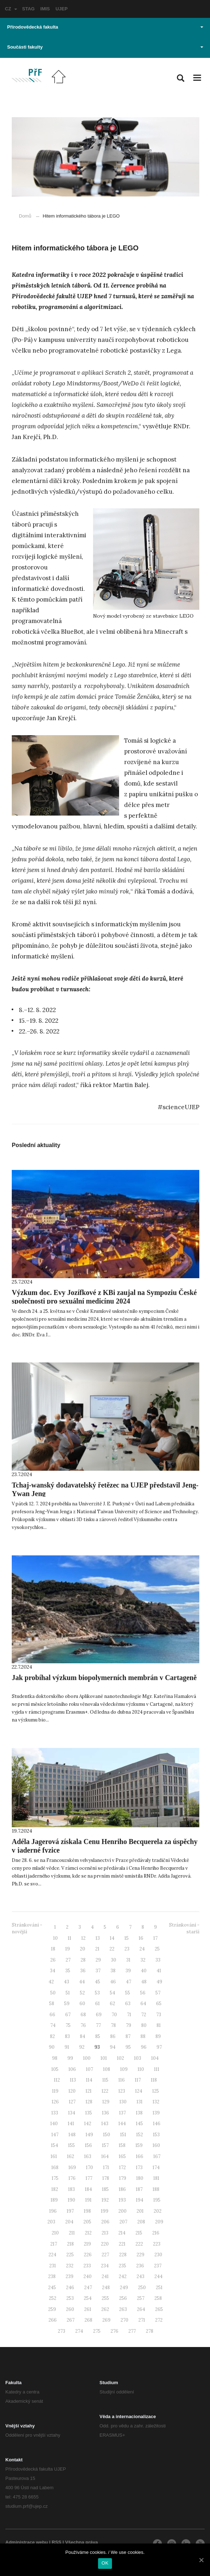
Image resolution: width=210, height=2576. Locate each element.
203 (51, 2222)
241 (105, 2276)
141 (71, 2124)
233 (87, 2266)
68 (83, 2015)
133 (54, 2113)
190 (71, 2200)
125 (155, 2091)
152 (139, 2135)
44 (82, 1982)
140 (54, 2124)
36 (83, 1971)
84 (82, 2036)
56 (142, 1993)
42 (51, 1982)
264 (141, 2309)
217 (53, 2244)
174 (156, 2167)
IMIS (45, 8)
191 (88, 2200)
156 (88, 2145)
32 (142, 1960)
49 (159, 1982)
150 (106, 2135)
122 (105, 2091)
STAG (28, 8)
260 (70, 2309)
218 (70, 2244)
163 (87, 2156)
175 (55, 2178)
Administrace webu (26, 2542)
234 (105, 2266)
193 (122, 2200)
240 (87, 2276)
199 (104, 2211)
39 (128, 1971)
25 (157, 1949)
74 (53, 2025)
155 (71, 2145)
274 (79, 2331)
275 (97, 2331)
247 (88, 2287)
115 (105, 2080)
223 (156, 2244)
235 (122, 2266)
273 (61, 2331)
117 (138, 2080)
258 (158, 2298)
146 (156, 2124)
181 (156, 2178)
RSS (56, 2542)
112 (57, 2080)
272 (159, 2320)
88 (142, 2036)
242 (123, 2276)
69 (99, 2015)
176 (72, 2178)
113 (73, 2080)
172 (122, 2167)
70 (114, 2015)
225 (70, 2255)
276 (114, 2331)
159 (139, 2145)
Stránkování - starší (184, 1928)
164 (105, 2156)
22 (111, 1949)
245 (52, 2287)
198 (87, 2211)
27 (68, 1960)
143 (104, 2124)
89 (158, 2036)
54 (112, 1993)
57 (157, 1993)
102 (120, 2058)
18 (53, 1949)
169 (72, 2167)
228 (123, 2255)
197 (70, 2211)
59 (67, 2003)
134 (71, 2113)
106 (72, 2069)
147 (54, 2135)
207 (123, 2222)
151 (123, 2135)
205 (87, 2222)
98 (54, 2058)
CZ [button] (11, 8)
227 (105, 2255)
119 (55, 2091)
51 (68, 1993)
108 (106, 2069)
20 (82, 1949)
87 (128, 2036)
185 (105, 2189)
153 (156, 2135)
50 (53, 1993)
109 (124, 2069)
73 (158, 2015)
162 (70, 2156)
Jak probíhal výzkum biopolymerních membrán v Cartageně (104, 1677)
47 (128, 1982)
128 (89, 2102)
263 (123, 2309)
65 (159, 2003)
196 (53, 2211)
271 (141, 2320)
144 (122, 2124)
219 (87, 2244)
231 (52, 2266)
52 (82, 1993)
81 (159, 2025)
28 (83, 1960)
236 (140, 2266)
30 (113, 1960)
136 (105, 2113)
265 (159, 2309)
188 (156, 2189)
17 (155, 1938)
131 (140, 2102)
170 (89, 2167)
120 (72, 2091)
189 (54, 2200)
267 (71, 2320)
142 (87, 2124)
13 (98, 1938)
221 (122, 2244)
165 (122, 2156)
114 (89, 2080)
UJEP (62, 8)
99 (70, 2058)
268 (88, 2320)
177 (89, 2178)
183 (71, 2189)
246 (70, 2287)
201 (140, 2211)
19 (67, 1949)
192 (105, 2200)
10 (55, 1938)
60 (82, 2003)
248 (106, 2287)
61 (97, 2003)
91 (67, 2047)
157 (105, 2145)
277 (132, 2331)
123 (121, 2091)
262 (105, 2309)
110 (141, 2069)
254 (88, 2298)
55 (127, 1993)
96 (144, 2047)
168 (54, 2167)
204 (69, 2222)
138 (139, 2113)
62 (112, 2003)
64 (143, 2003)
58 (51, 2003)
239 (69, 2276)
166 (139, 2156)
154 (54, 2145)
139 (156, 2113)
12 (83, 1938)
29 (98, 1960)
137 (122, 2113)
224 (52, 2255)
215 (138, 2233)
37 (98, 1971)
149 (89, 2135)
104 (155, 2058)
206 (105, 2222)
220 (105, 2244)
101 (104, 2058)
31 (128, 1960)
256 (123, 2298)
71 (129, 2015)
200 (122, 2211)
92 (81, 2047)
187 (139, 2189)
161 (54, 2156)
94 (113, 2047)
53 (97, 1993)
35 (67, 1971)
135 (88, 2113)
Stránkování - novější (27, 1928)
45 (97, 1982)
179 (122, 2178)
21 (97, 1949)
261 (87, 2309)
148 (72, 2135)
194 (139, 2200)
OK (105, 2563)
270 (124, 2320)
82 (52, 2036)
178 (105, 2178)
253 (70, 2298)
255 (105, 2298)
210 (55, 2233)
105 (54, 2069)
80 (144, 2025)
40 (144, 1971)
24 (142, 1949)
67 (68, 2015)
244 (158, 2276)
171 (106, 2167)
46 (113, 1982)
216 (155, 2233)
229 (140, 2255)
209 (159, 2222)
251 (159, 2287)
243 (140, 2276)
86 (113, 2036)
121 (89, 2091)
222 (139, 2244)
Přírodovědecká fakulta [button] (105, 27)
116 (121, 2080)
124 (138, 2091)
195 (156, 2200)
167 (156, 2156)
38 (113, 1971)
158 (122, 2145)
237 (158, 2266)
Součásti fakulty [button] (105, 47)
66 (52, 2015)
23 (126, 1949)
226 (88, 2255)
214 (122, 2233)
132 (156, 2102)
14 (112, 1938)
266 (52, 2320)
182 (54, 2189)
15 (126, 1938)
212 (88, 2233)
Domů (25, 216)
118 (154, 2080)
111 (156, 2069)
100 (87, 2058)
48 (144, 1982)
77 (98, 2025)
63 (127, 2003)
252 (52, 2298)
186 (122, 2189)
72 (143, 2015)
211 (72, 2233)
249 (124, 2287)
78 (113, 2025)
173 (139, 2167)
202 (158, 2211)
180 (139, 2178)
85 (97, 2036)
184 (88, 2189)
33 (157, 1960)
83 (67, 2036)
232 (69, 2266)
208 (141, 2222)
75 (68, 2025)
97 (159, 2047)
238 (52, 2276)
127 (72, 2102)
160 (156, 2145)
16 (141, 1938)
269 (106, 2320)
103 (137, 2058)
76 (83, 2025)
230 (158, 2255)
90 (52, 2047)
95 (128, 2047)
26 (53, 1960)
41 (159, 1971)
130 (123, 2102)
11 (69, 1938)
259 (52, 2309)
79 (128, 2025)
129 (105, 2102)
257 (140, 2298)
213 (105, 2233)
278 (149, 2331)
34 (52, 1971)
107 (89, 2069)
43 (66, 1982)
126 (55, 2102)
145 (139, 2124)
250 (142, 2287)
